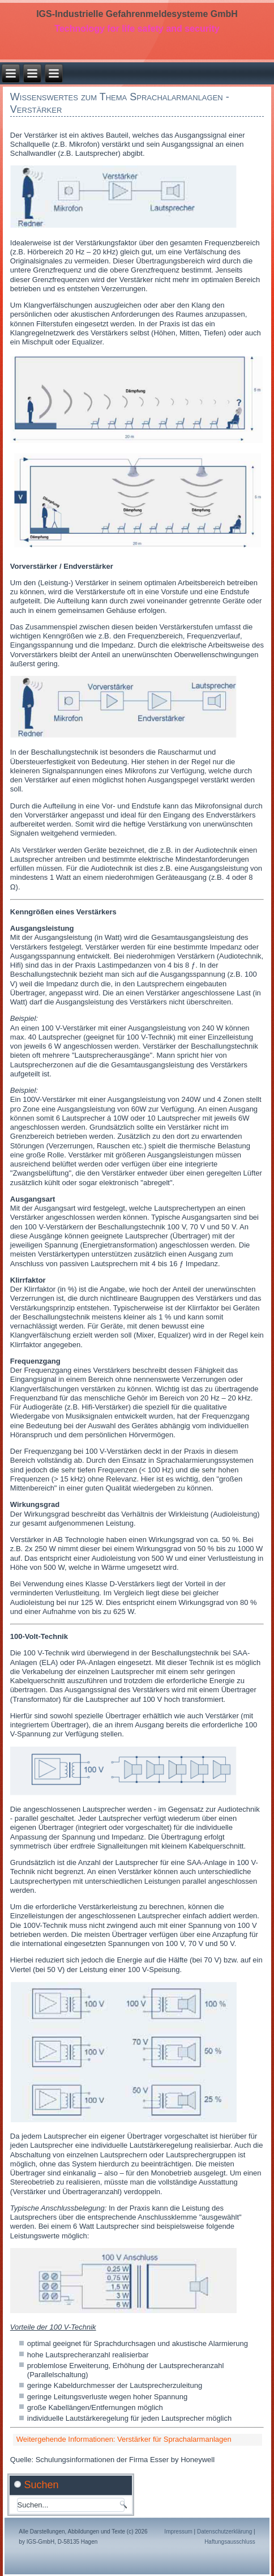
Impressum (178, 2531)
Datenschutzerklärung (224, 2531)
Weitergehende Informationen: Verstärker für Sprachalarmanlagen (124, 2439)
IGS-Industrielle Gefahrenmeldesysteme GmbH (137, 14)
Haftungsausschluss (229, 2542)
